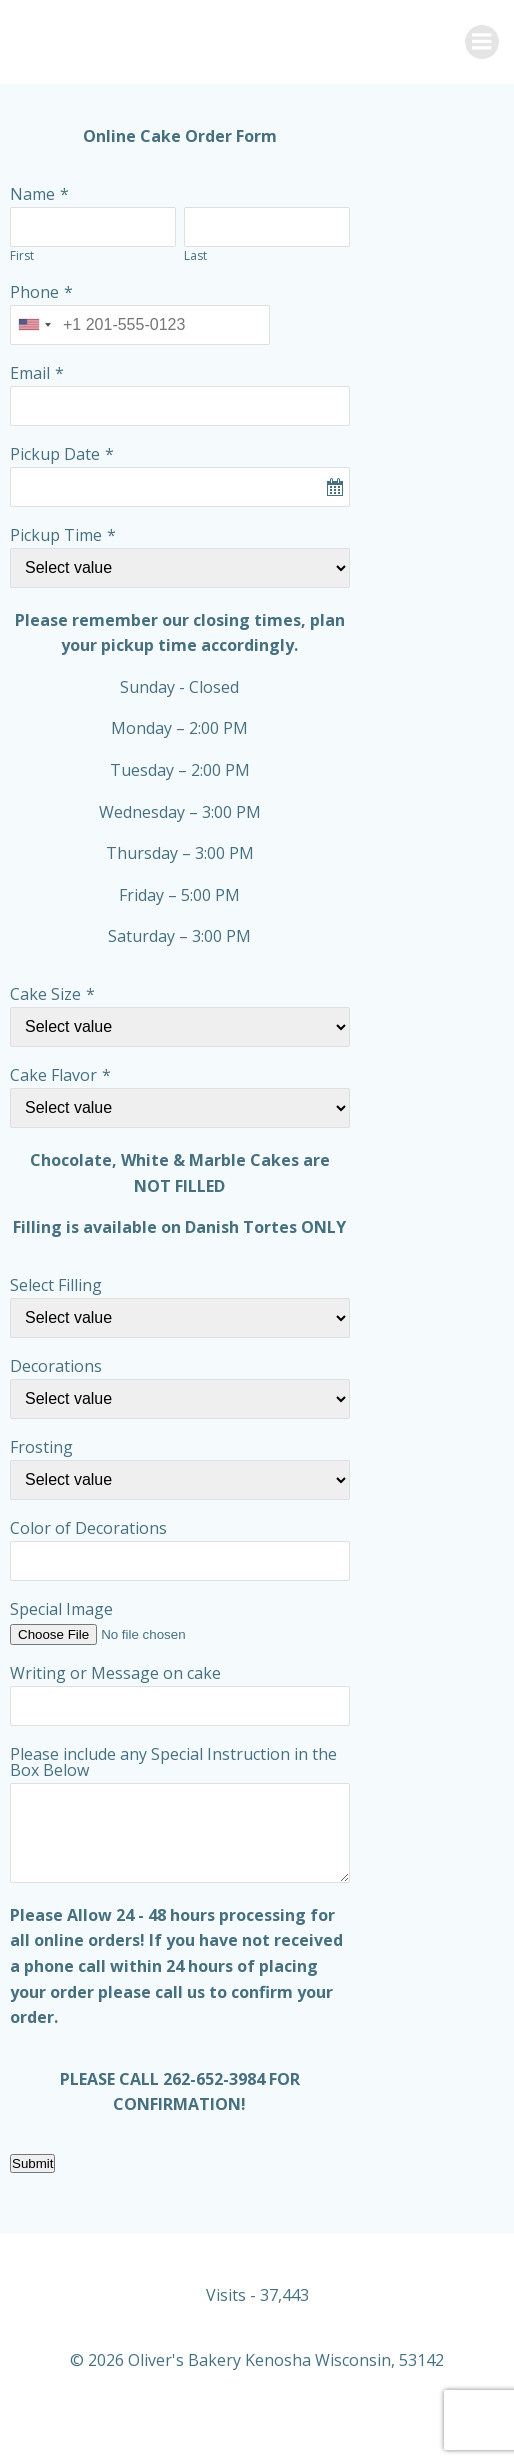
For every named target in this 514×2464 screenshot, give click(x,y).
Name (32, 194)
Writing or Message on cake (115, 1673)
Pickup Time (56, 535)
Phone (34, 292)
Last (195, 255)
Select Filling (56, 1285)
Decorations (56, 1366)
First (22, 255)
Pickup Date (55, 454)
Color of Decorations (88, 1528)
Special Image (61, 1609)
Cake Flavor (53, 1075)
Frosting (41, 1447)
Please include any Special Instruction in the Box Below (173, 1762)
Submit (32, 2163)
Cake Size (45, 994)
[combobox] (34, 325)
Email (30, 373)
